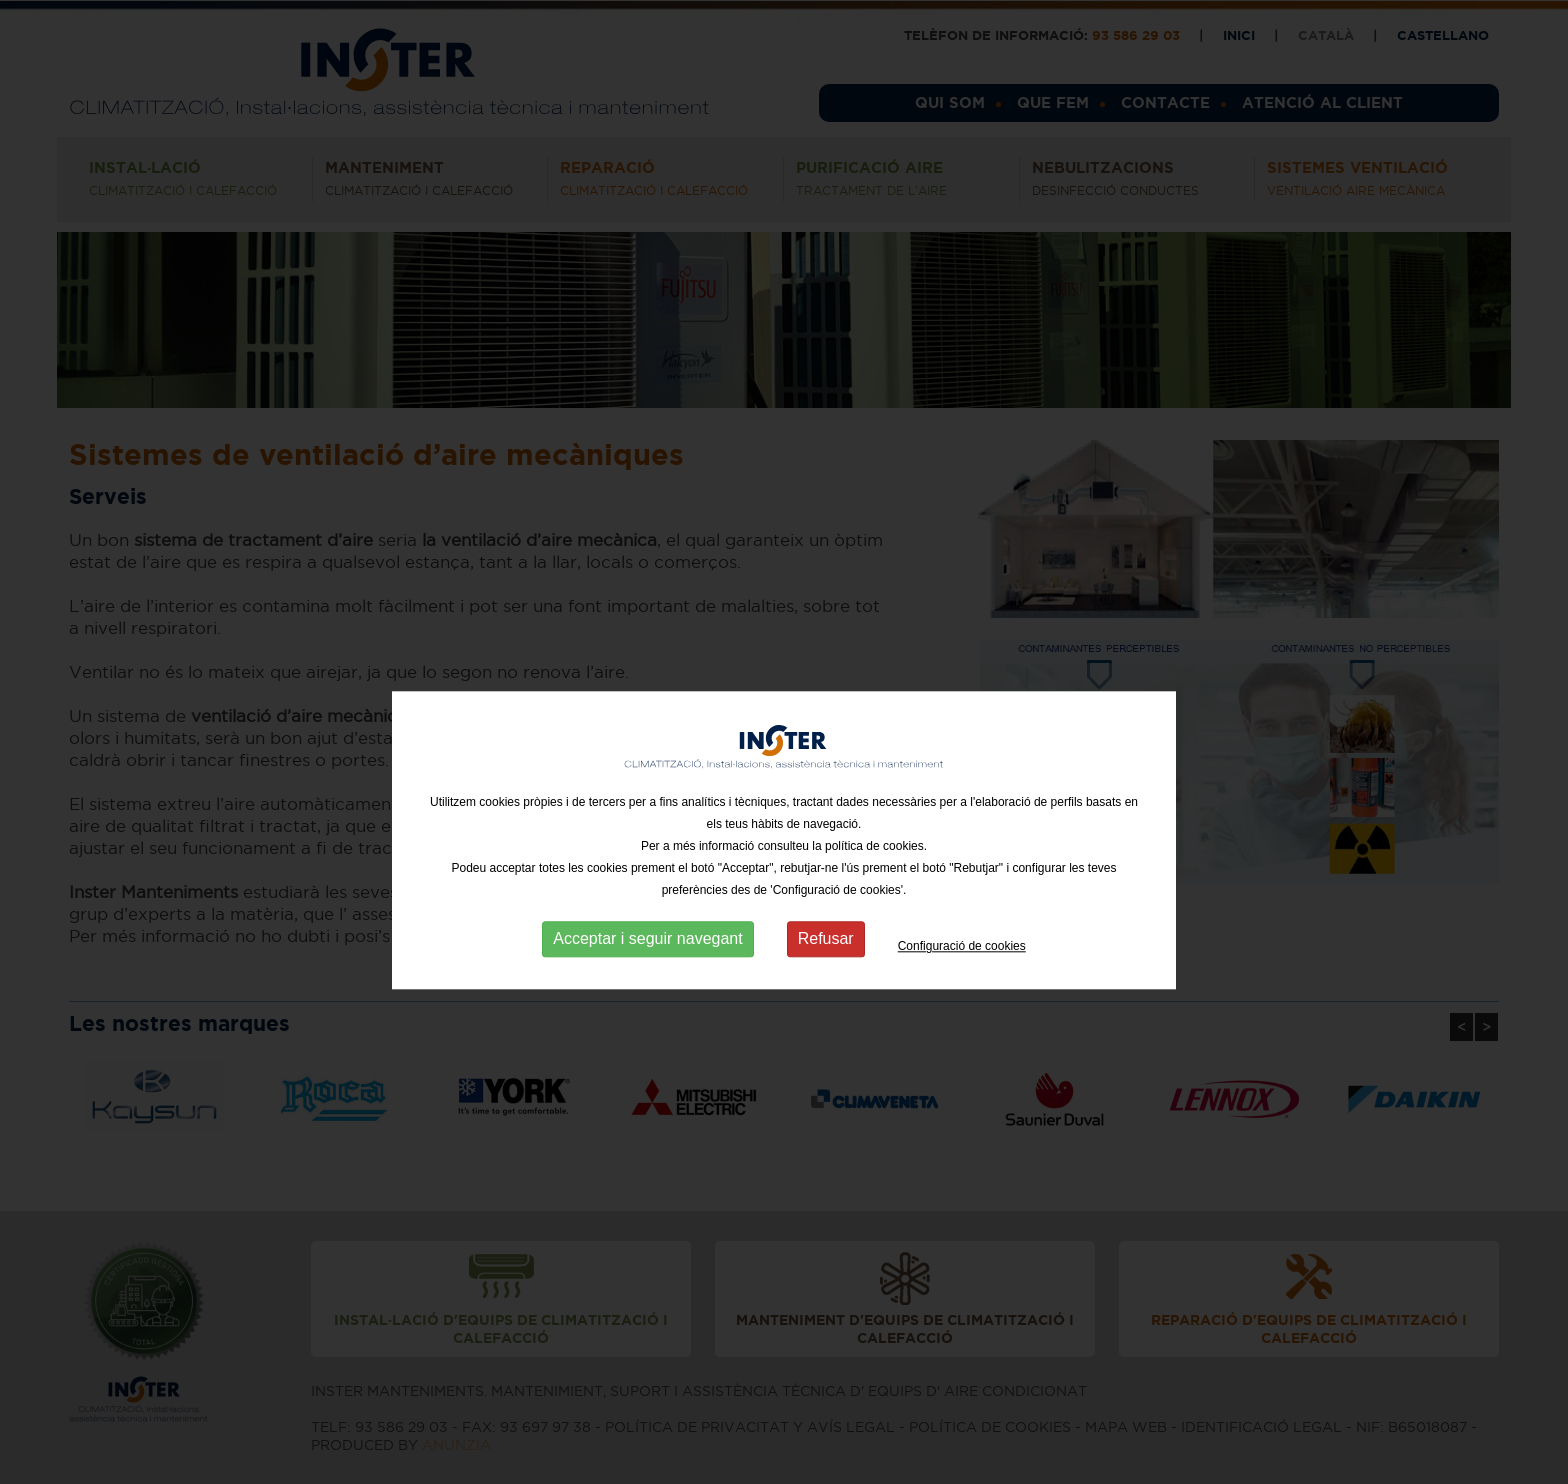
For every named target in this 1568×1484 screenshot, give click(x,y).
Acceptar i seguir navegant (647, 970)
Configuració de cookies (962, 978)
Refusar (826, 970)
